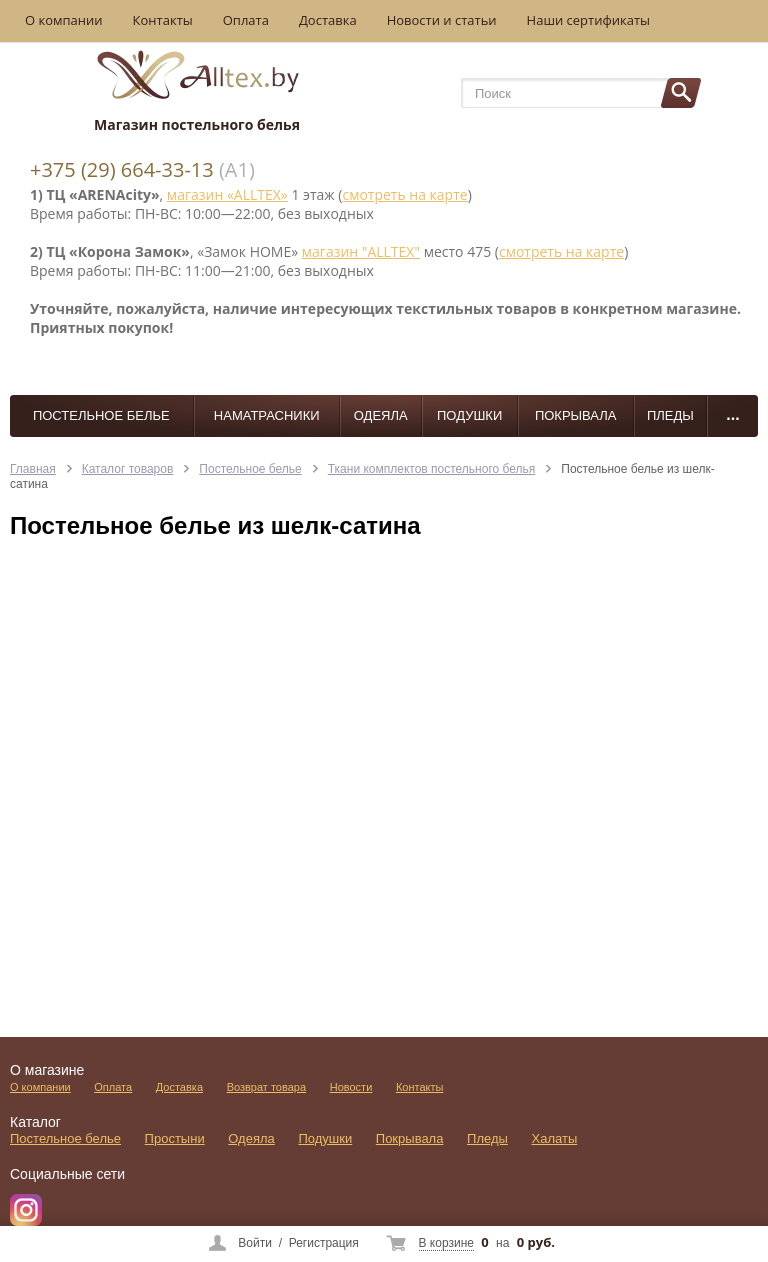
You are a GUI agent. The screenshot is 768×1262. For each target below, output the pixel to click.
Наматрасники (267, 415)
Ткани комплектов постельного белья (432, 469)
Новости (351, 1087)
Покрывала (576, 415)
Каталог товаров (128, 469)
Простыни (175, 1138)
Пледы (670, 415)
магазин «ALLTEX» (227, 194)
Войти (255, 1243)
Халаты (555, 1138)
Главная (33, 469)
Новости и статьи (442, 20)
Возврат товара (266, 1087)
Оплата (246, 20)
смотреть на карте (404, 194)
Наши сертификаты (589, 20)
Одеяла (381, 415)
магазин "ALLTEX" (361, 251)
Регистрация (324, 1243)
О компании (64, 20)
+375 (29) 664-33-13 (122, 169)
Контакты (163, 20)
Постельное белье (101, 415)
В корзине (446, 1243)
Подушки (469, 415)
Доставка (328, 20)
